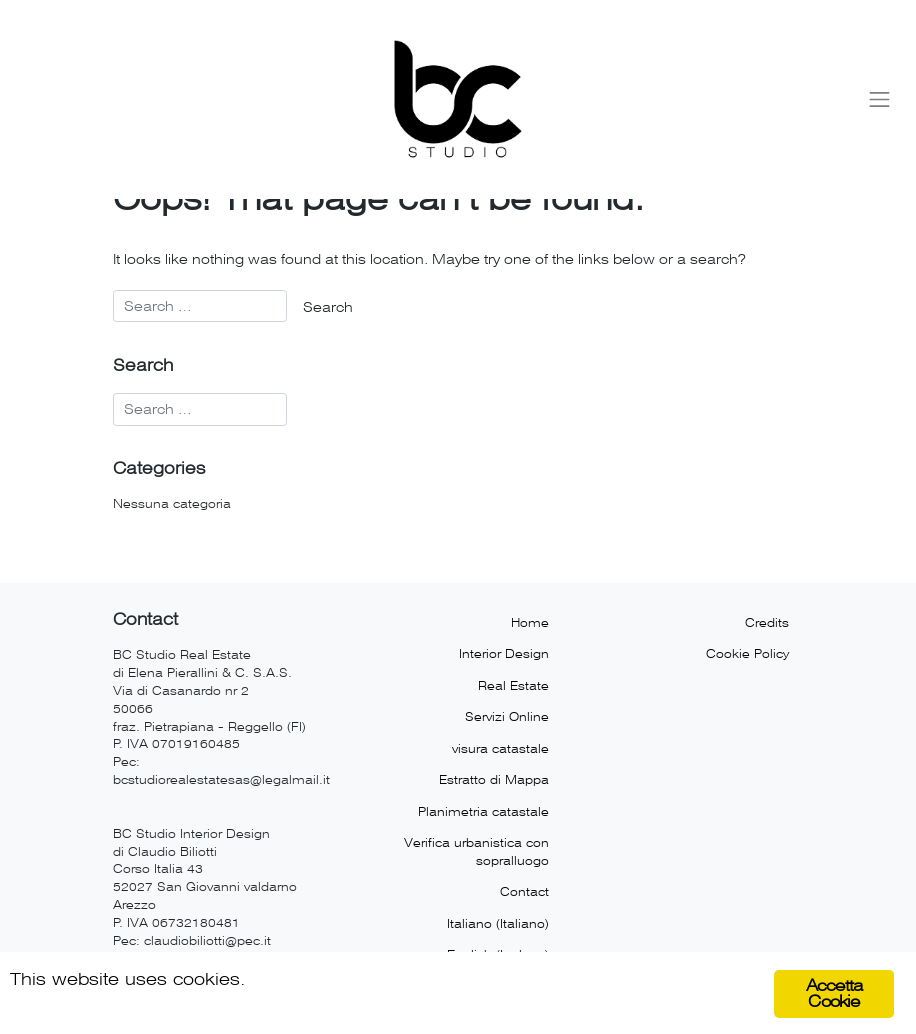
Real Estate (513, 686)
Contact (524, 892)
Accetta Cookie (834, 993)
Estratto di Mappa (494, 780)
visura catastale (500, 749)
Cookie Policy (747, 654)
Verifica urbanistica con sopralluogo (476, 852)
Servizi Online (507, 717)
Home (530, 623)
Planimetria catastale (483, 812)
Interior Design (504, 654)
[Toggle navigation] (880, 99)
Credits (767, 623)
